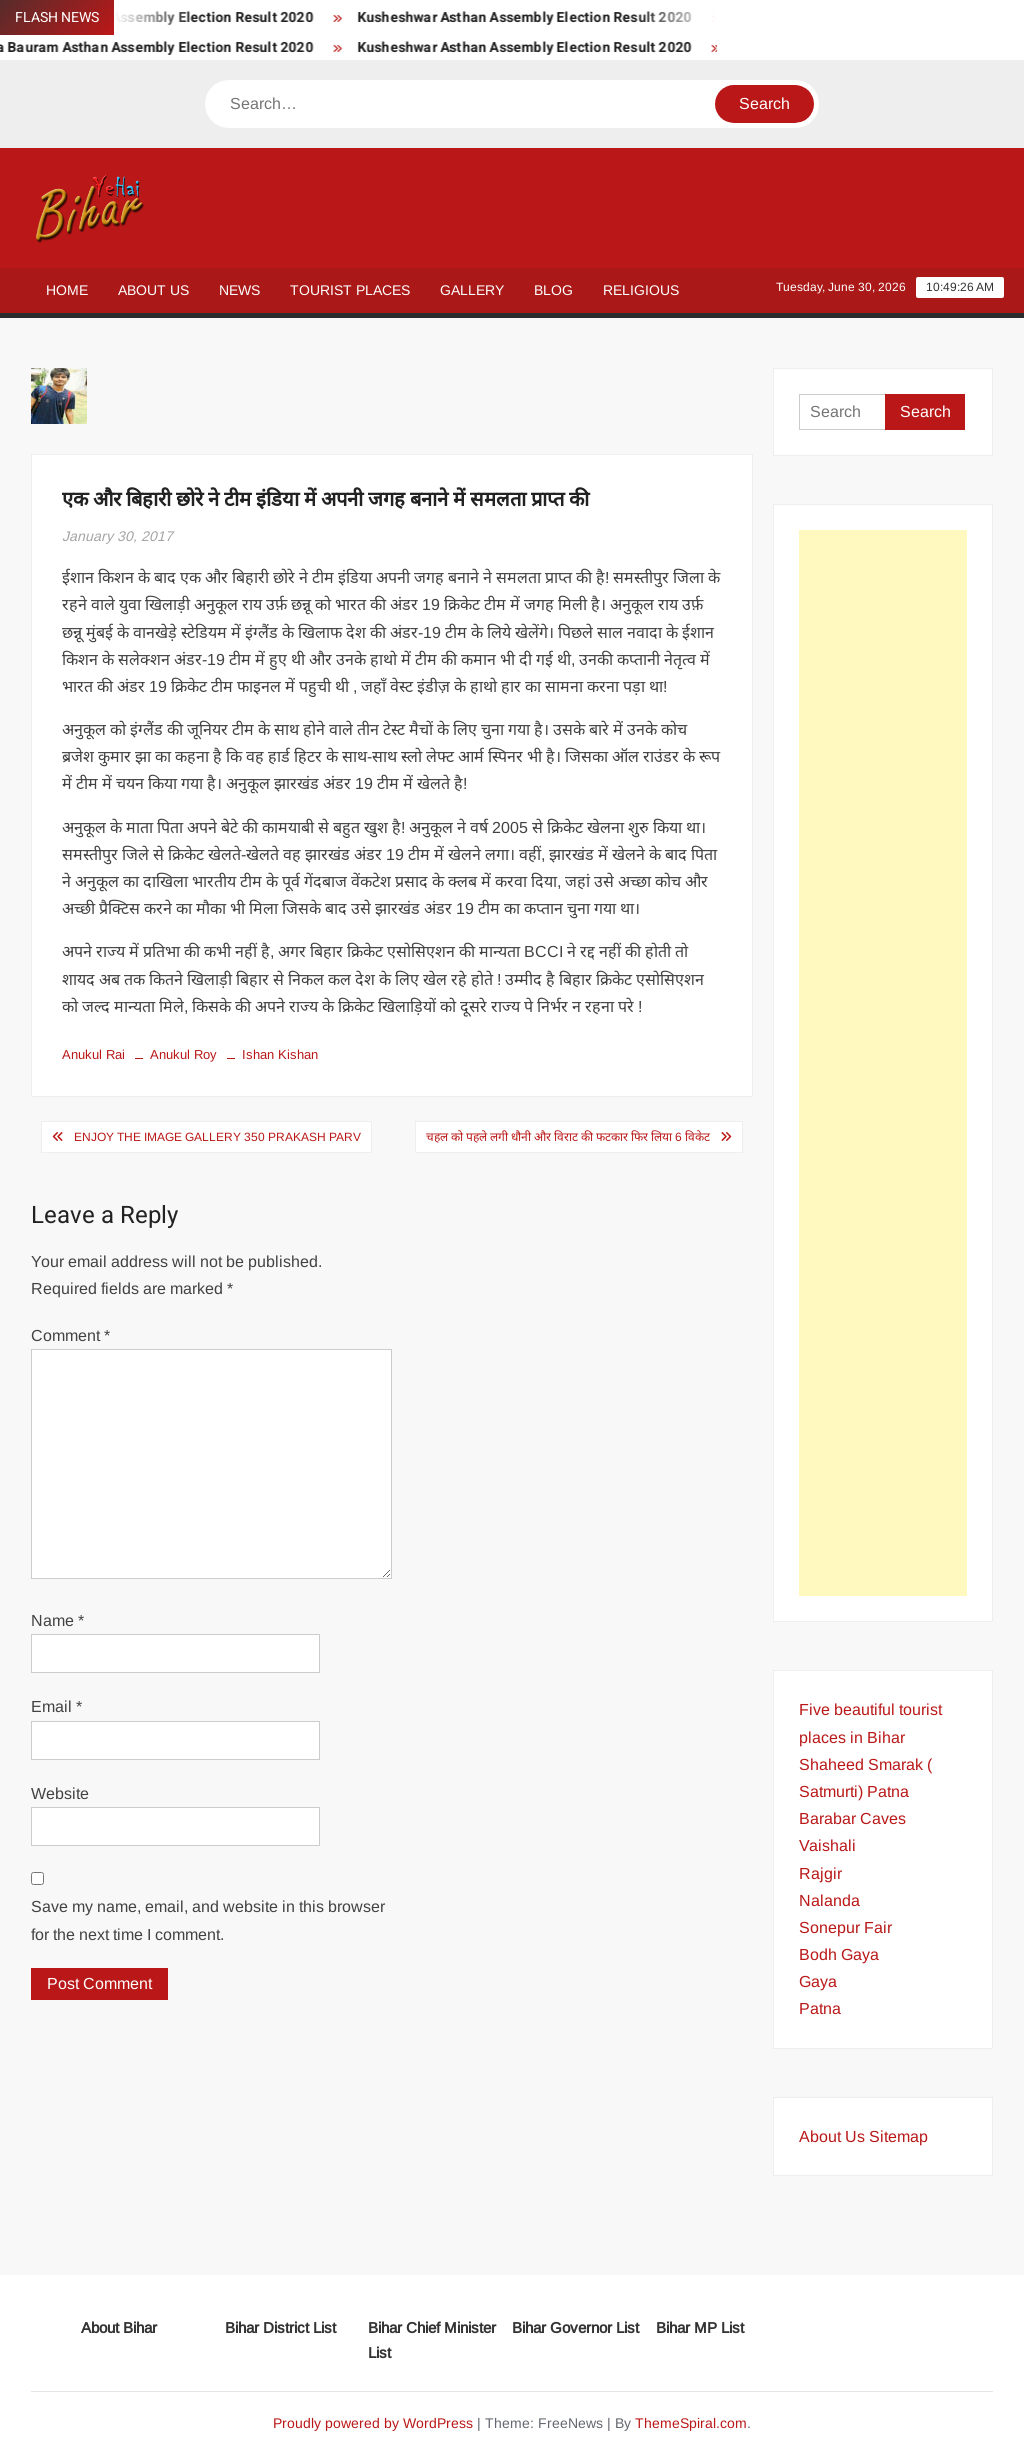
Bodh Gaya (839, 1954)
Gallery (472, 290)
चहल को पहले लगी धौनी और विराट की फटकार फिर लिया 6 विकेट (568, 1137)
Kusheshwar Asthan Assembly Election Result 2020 (538, 17)
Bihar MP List (700, 2327)
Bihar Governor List (575, 2327)
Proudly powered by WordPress (373, 2423)
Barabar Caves (852, 1818)
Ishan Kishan (280, 1054)
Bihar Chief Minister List (432, 2340)
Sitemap (898, 2136)
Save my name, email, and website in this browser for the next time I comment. (208, 1920)
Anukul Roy (183, 1054)
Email (56, 1706)
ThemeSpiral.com (691, 2423)
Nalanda (829, 1900)
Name (57, 1620)
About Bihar (119, 2327)
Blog (553, 290)
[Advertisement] (883, 1063)
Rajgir (820, 1873)
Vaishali (827, 1845)
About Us (153, 290)
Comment (70, 1335)
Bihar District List (280, 2327)
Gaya (818, 1981)
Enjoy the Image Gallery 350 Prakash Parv (217, 1137)
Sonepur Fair (845, 1927)
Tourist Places (350, 290)
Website (60, 1793)
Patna (820, 2008)
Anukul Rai (93, 1054)
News (239, 290)
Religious (641, 290)
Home (67, 290)
